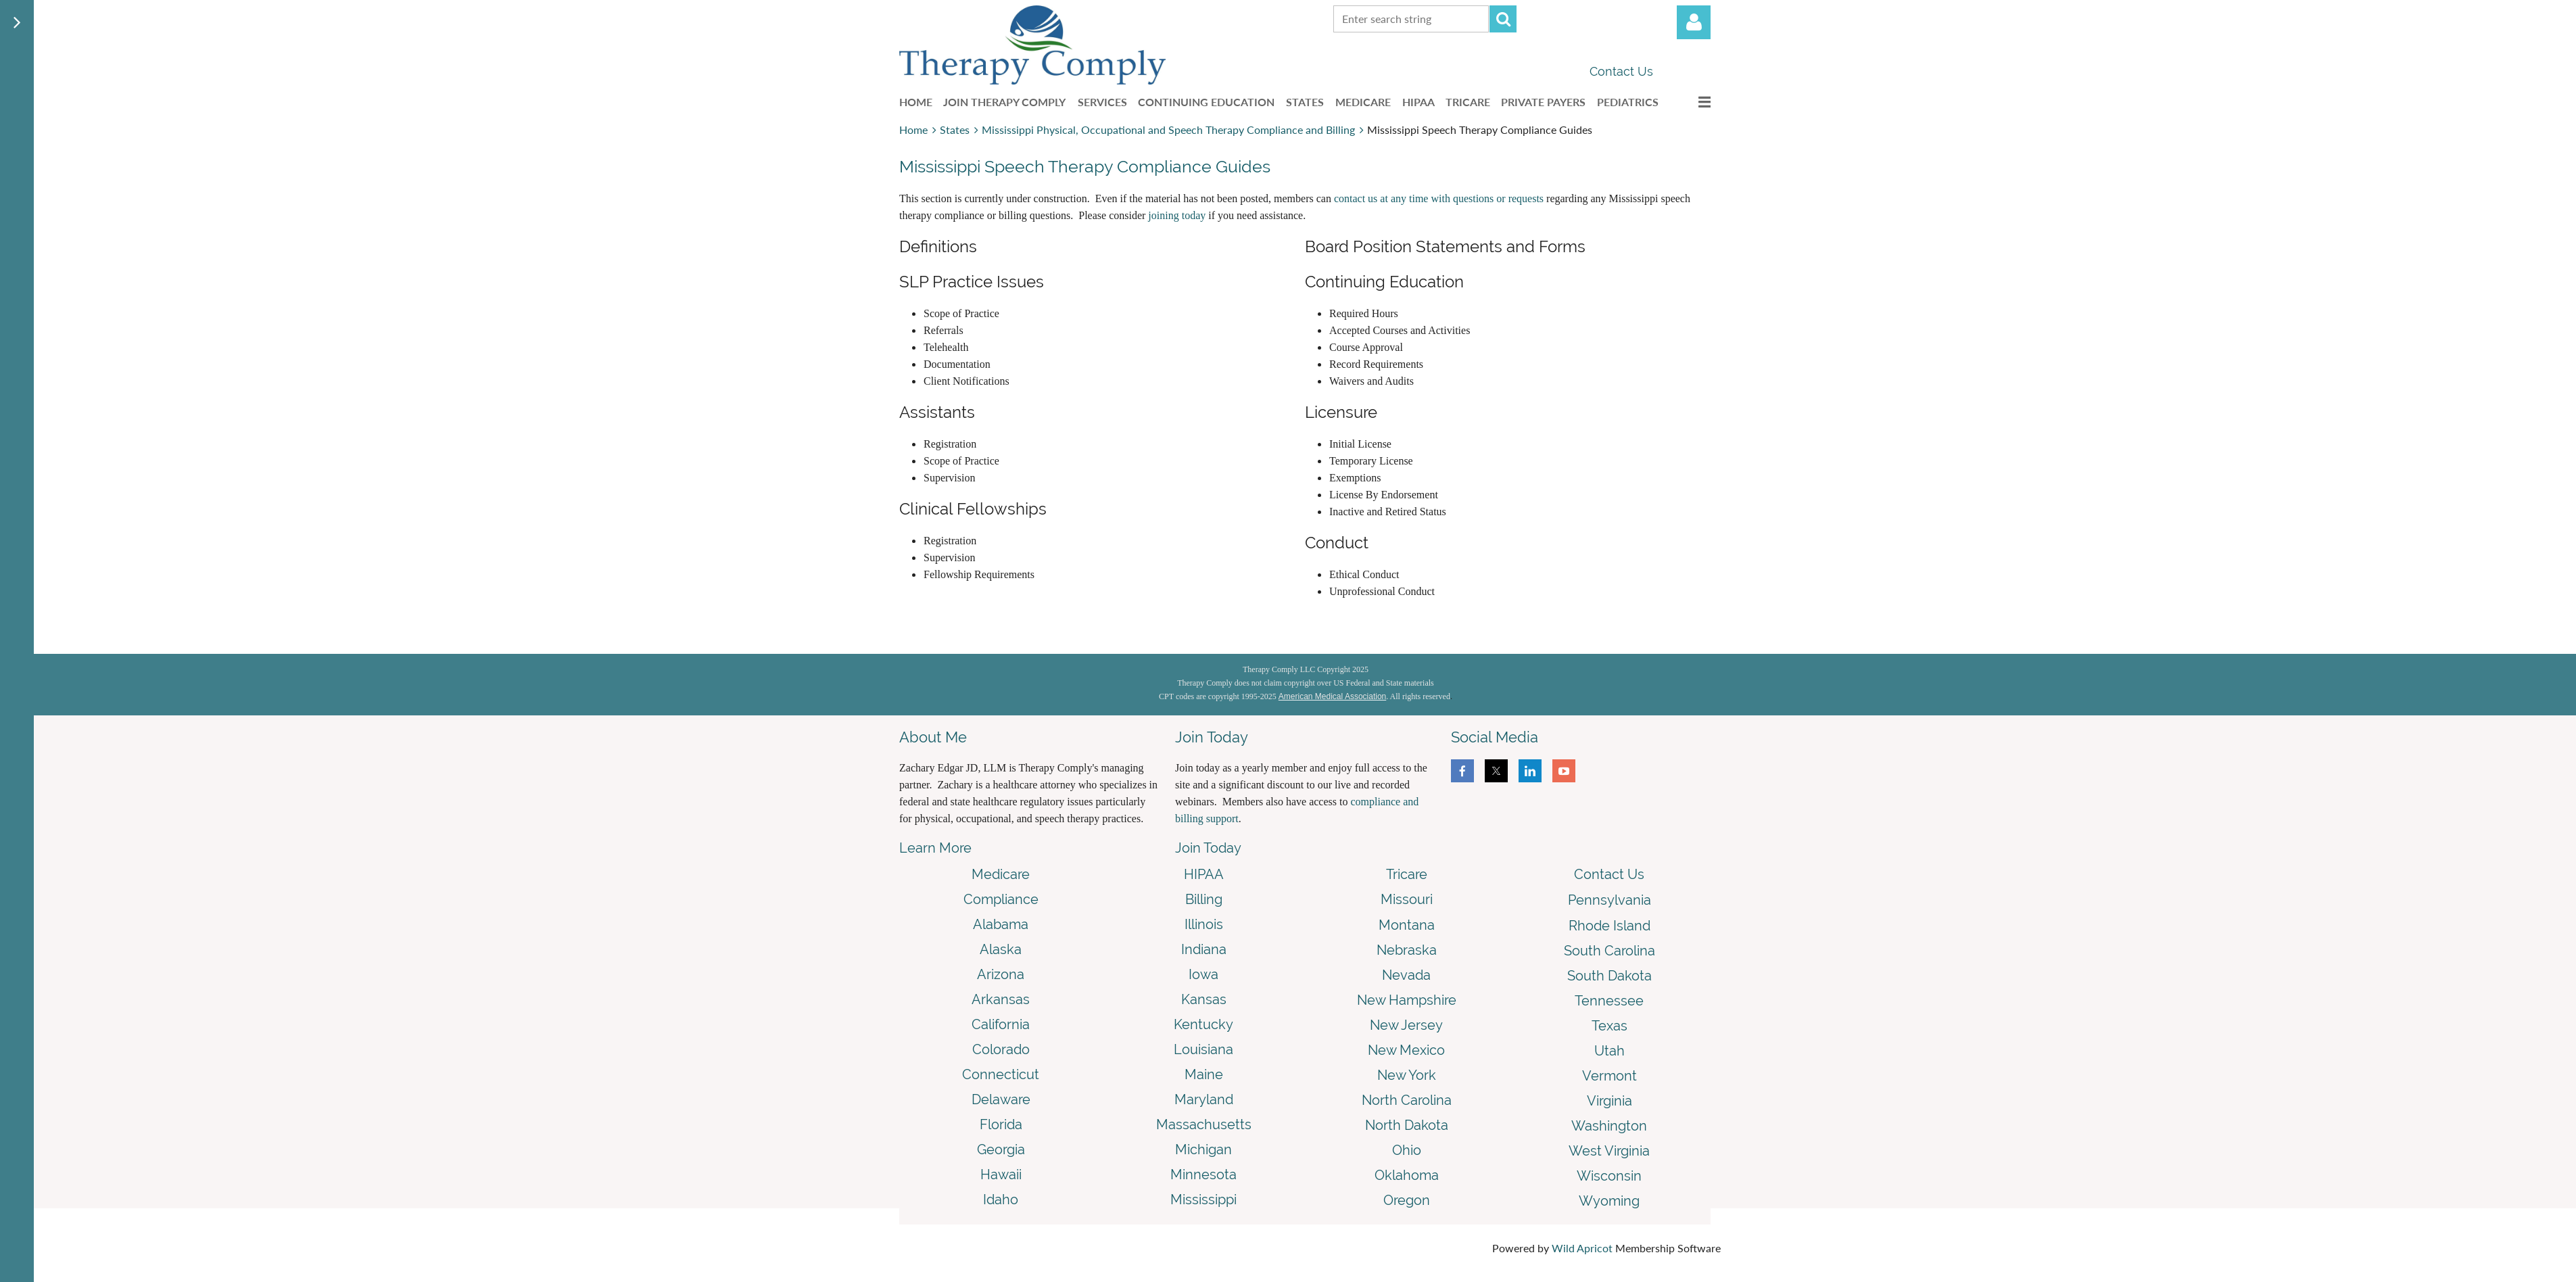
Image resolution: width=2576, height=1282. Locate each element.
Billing (1203, 899)
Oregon (1406, 1200)
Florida (1001, 1124)
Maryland (1203, 1099)
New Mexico (1406, 1050)
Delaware (1001, 1099)
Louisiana (1203, 1049)
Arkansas (1001, 999)
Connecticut (1000, 1074)
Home (913, 129)
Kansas (1203, 999)
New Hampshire (1406, 1000)
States (955, 129)
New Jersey (1406, 1025)
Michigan (1203, 1149)
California (1001, 1024)
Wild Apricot (1582, 1247)
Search (1503, 18)
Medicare (1001, 874)
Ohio (1406, 1150)
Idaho (1000, 1199)
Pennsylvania (1609, 900)
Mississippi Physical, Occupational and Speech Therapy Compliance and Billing (1168, 129)
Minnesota (1203, 1174)
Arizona (1000, 974)
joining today (1177, 215)
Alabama (1000, 924)
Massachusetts (1203, 1124)
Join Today (1208, 848)
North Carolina (1407, 1100)
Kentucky (1203, 1024)
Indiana (1203, 949)
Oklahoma (1407, 1175)
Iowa (1203, 974)
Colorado (1001, 1049)
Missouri (1407, 899)
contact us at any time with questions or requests (1439, 198)
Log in (1694, 22)
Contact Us (1621, 71)
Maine (1204, 1074)
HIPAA (1204, 874)
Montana (1407, 925)
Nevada (1406, 975)
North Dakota (1406, 1125)
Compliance (1001, 899)
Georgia (1001, 1149)
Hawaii (1001, 1174)
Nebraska (1407, 950)
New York (1406, 1075)
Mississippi (1203, 1199)
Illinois (1204, 924)
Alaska (1001, 949)
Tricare (1406, 874)
